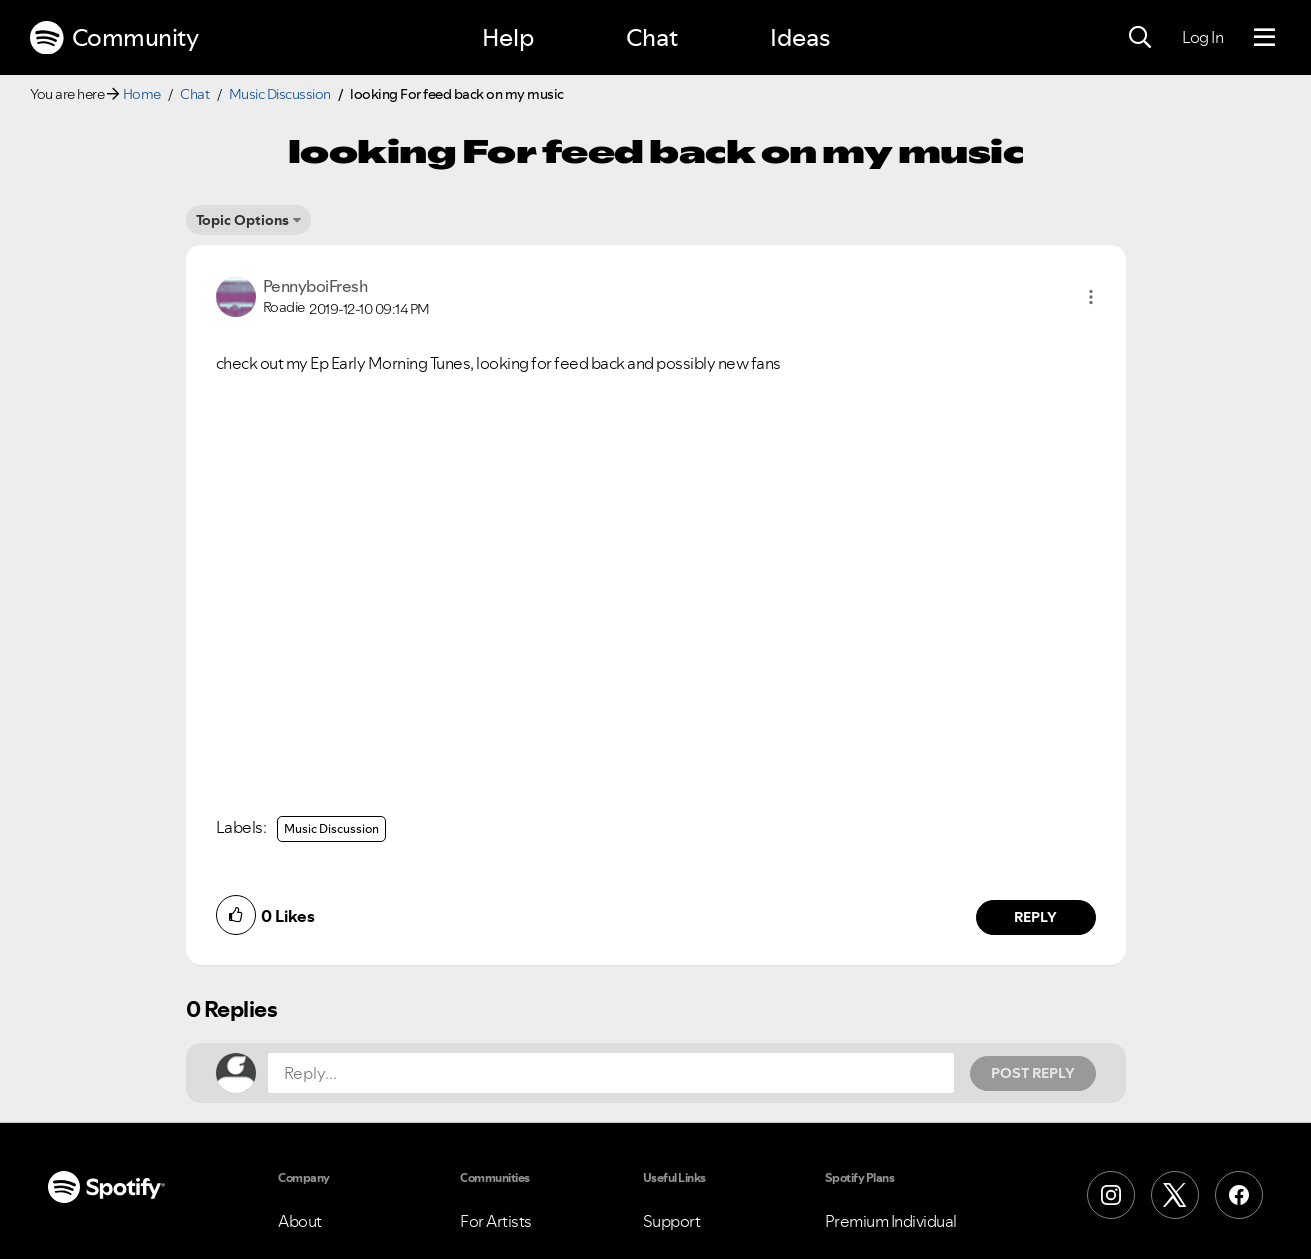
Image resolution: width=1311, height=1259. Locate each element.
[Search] (1140, 38)
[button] (1091, 297)
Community (114, 38)
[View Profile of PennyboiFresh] (315, 286)
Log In (1202, 37)
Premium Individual (891, 1221)
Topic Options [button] (242, 220)
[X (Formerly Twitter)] (1175, 1195)
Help (508, 37)
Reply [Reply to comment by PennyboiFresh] (1035, 917)
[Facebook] (1239, 1195)
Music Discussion (280, 94)
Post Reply (1033, 1073)
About (300, 1221)
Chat (652, 37)
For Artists (496, 1221)
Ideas (800, 37)
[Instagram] (1111, 1195)
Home (142, 94)
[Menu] (1264, 38)
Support (672, 1221)
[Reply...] (611, 1073)
